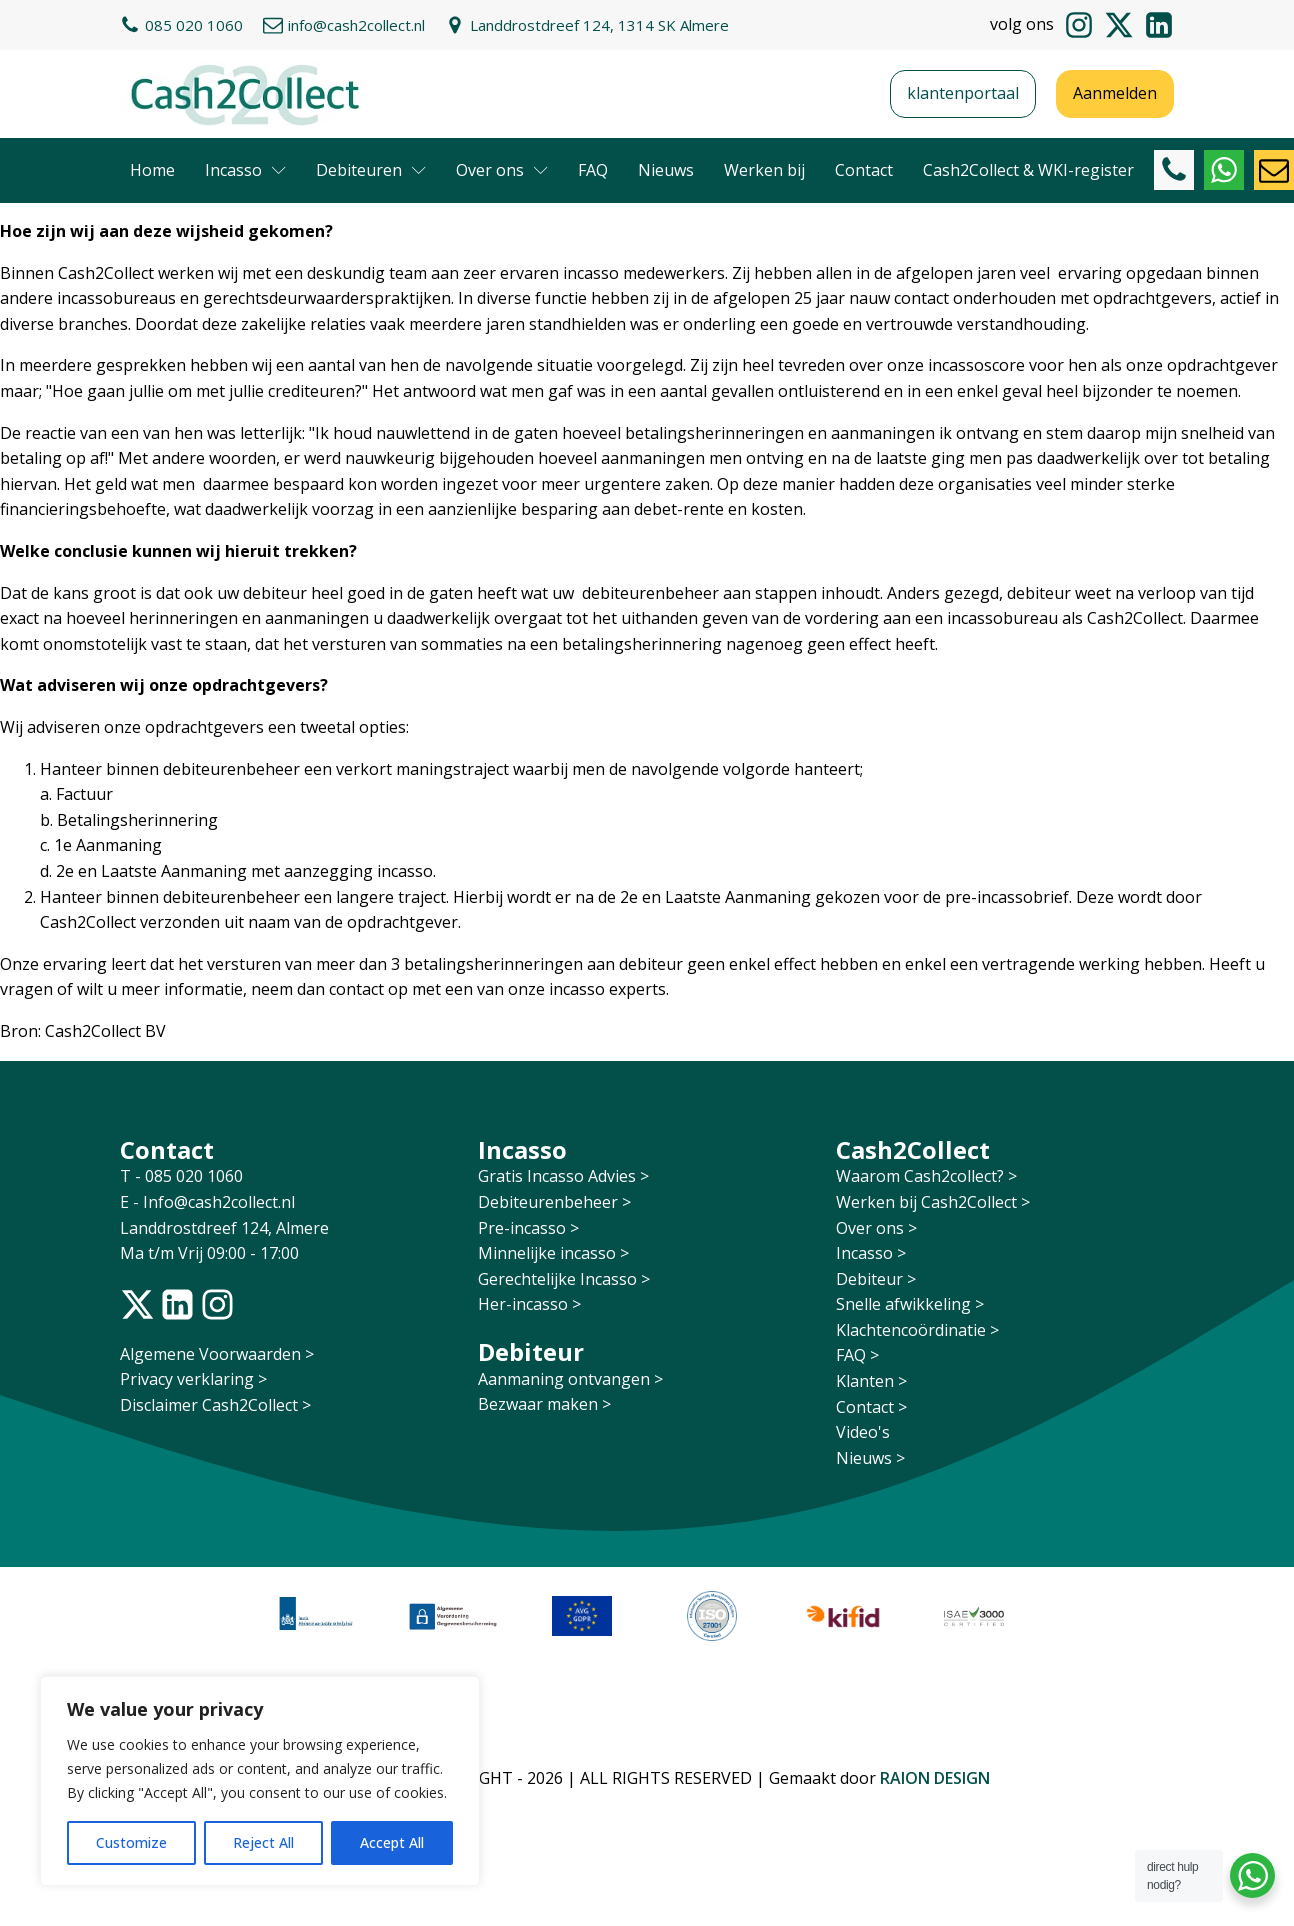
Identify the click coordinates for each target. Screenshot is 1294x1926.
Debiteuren (371, 170)
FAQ (593, 170)
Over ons (502, 170)
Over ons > (876, 1228)
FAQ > (857, 1355)
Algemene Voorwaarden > (217, 1354)
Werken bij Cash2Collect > (933, 1202)
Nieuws (666, 170)
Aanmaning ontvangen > (570, 1379)
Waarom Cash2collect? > (926, 1176)
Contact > (871, 1407)
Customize (131, 1842)
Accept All (392, 1842)
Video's (863, 1432)
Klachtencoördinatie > (917, 1330)
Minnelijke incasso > (553, 1253)
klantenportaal (963, 93)
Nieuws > (870, 1458)
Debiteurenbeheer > (554, 1202)
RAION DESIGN (935, 1778)
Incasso (245, 170)
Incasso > (871, 1253)
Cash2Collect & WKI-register (1028, 170)
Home (152, 170)
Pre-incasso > (528, 1228)
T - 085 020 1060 (183, 1176)
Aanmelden (1115, 93)
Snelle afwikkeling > (910, 1304)
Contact (864, 170)
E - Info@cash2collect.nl (209, 1202)
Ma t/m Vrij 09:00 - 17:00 (209, 1253)
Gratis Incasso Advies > (563, 1176)
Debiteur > (876, 1279)
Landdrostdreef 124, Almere (224, 1228)
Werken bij (764, 170)
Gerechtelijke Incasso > (564, 1279)
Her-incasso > (529, 1304)
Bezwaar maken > (544, 1404)
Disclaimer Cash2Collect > (215, 1405)
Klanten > (871, 1381)
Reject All (263, 1842)
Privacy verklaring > (193, 1379)
